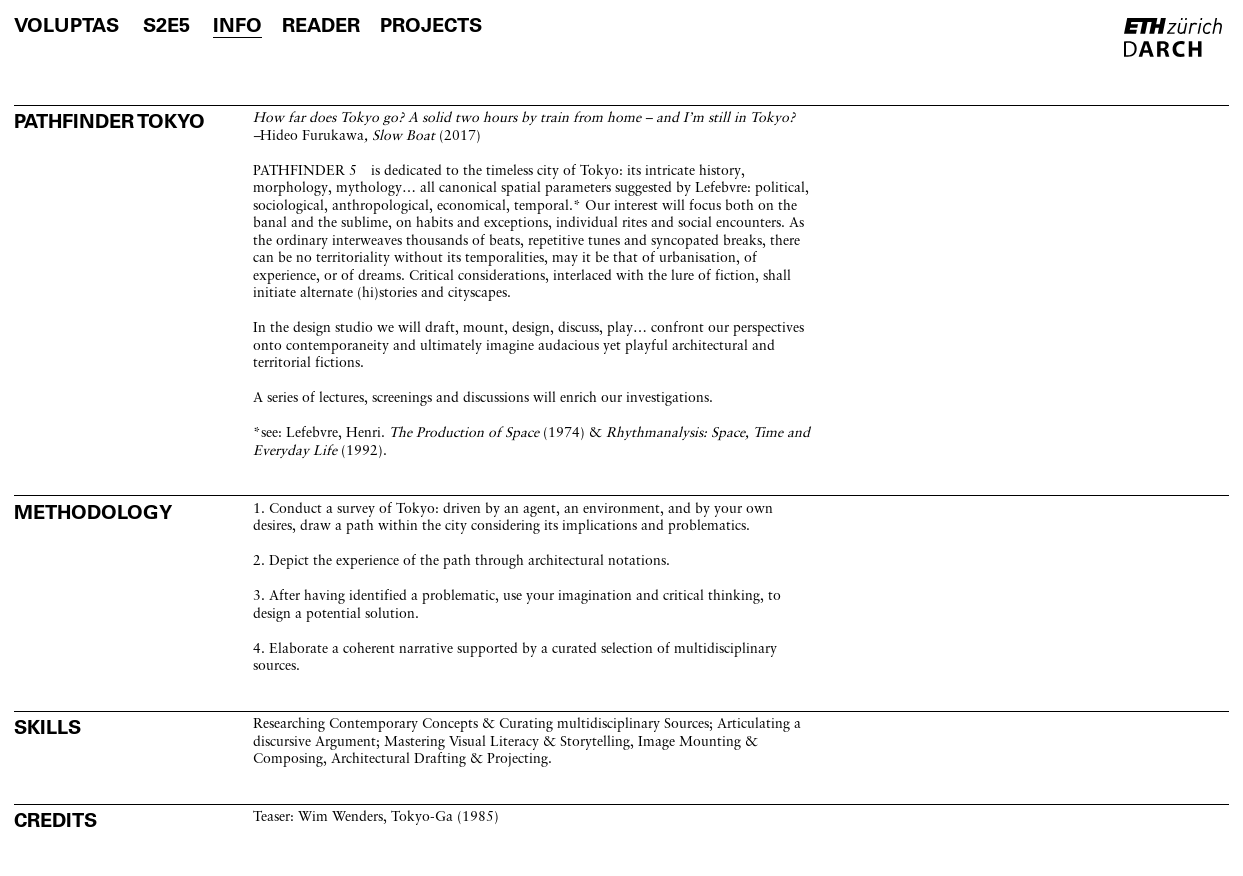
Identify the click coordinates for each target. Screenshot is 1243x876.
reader (321, 25)
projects (431, 25)
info (237, 25)
